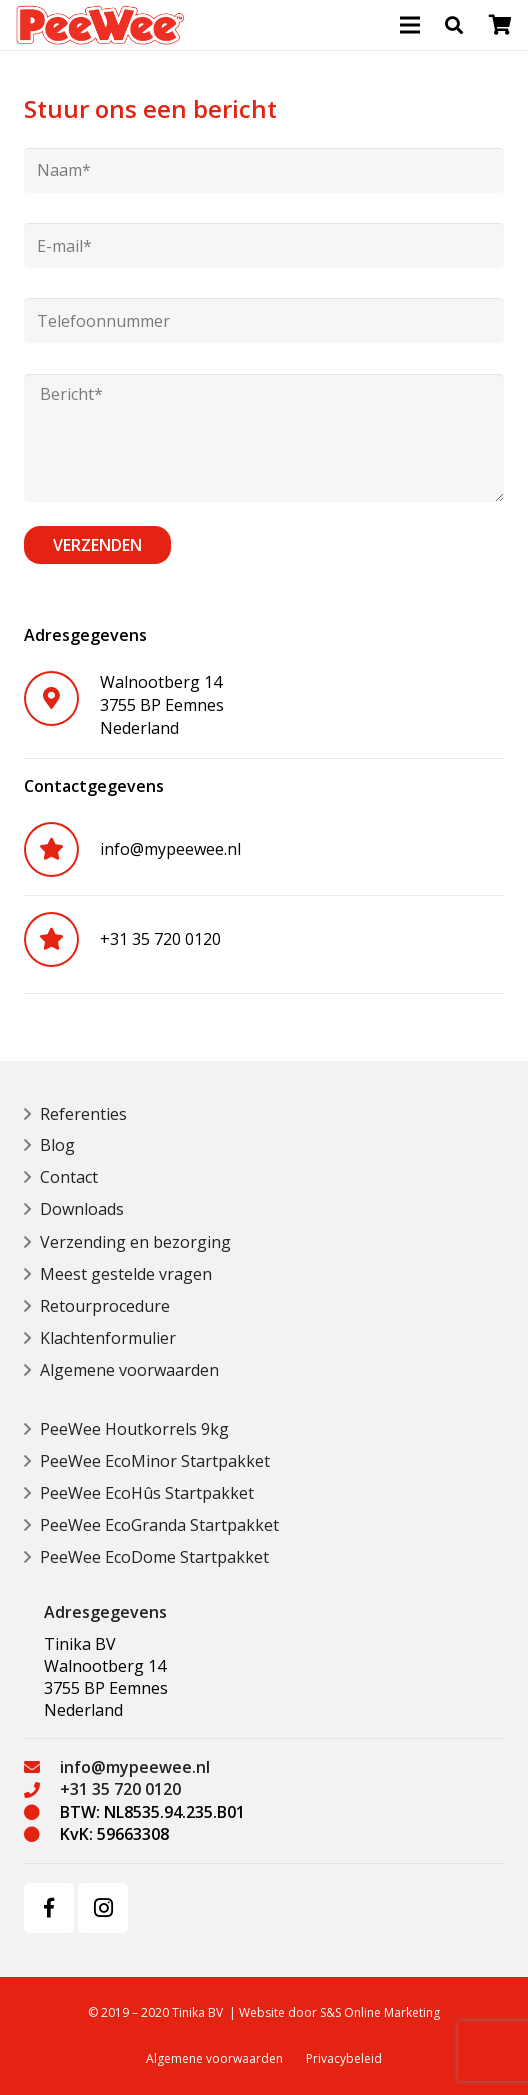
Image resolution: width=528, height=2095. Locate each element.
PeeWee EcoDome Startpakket (154, 1557)
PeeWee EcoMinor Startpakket (155, 1461)
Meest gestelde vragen (126, 1274)
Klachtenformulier (108, 1338)
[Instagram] (103, 1908)
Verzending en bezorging (135, 1242)
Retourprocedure (105, 1306)
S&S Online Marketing (380, 2012)
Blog (57, 1145)
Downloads (82, 1209)
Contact (69, 1177)
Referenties (83, 1114)
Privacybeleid (344, 2058)
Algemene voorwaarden (129, 1370)
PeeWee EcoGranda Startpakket (159, 1525)
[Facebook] (49, 1908)
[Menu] (410, 25)
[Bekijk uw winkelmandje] (500, 25)
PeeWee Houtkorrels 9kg (134, 1429)
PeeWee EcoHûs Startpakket (147, 1493)
